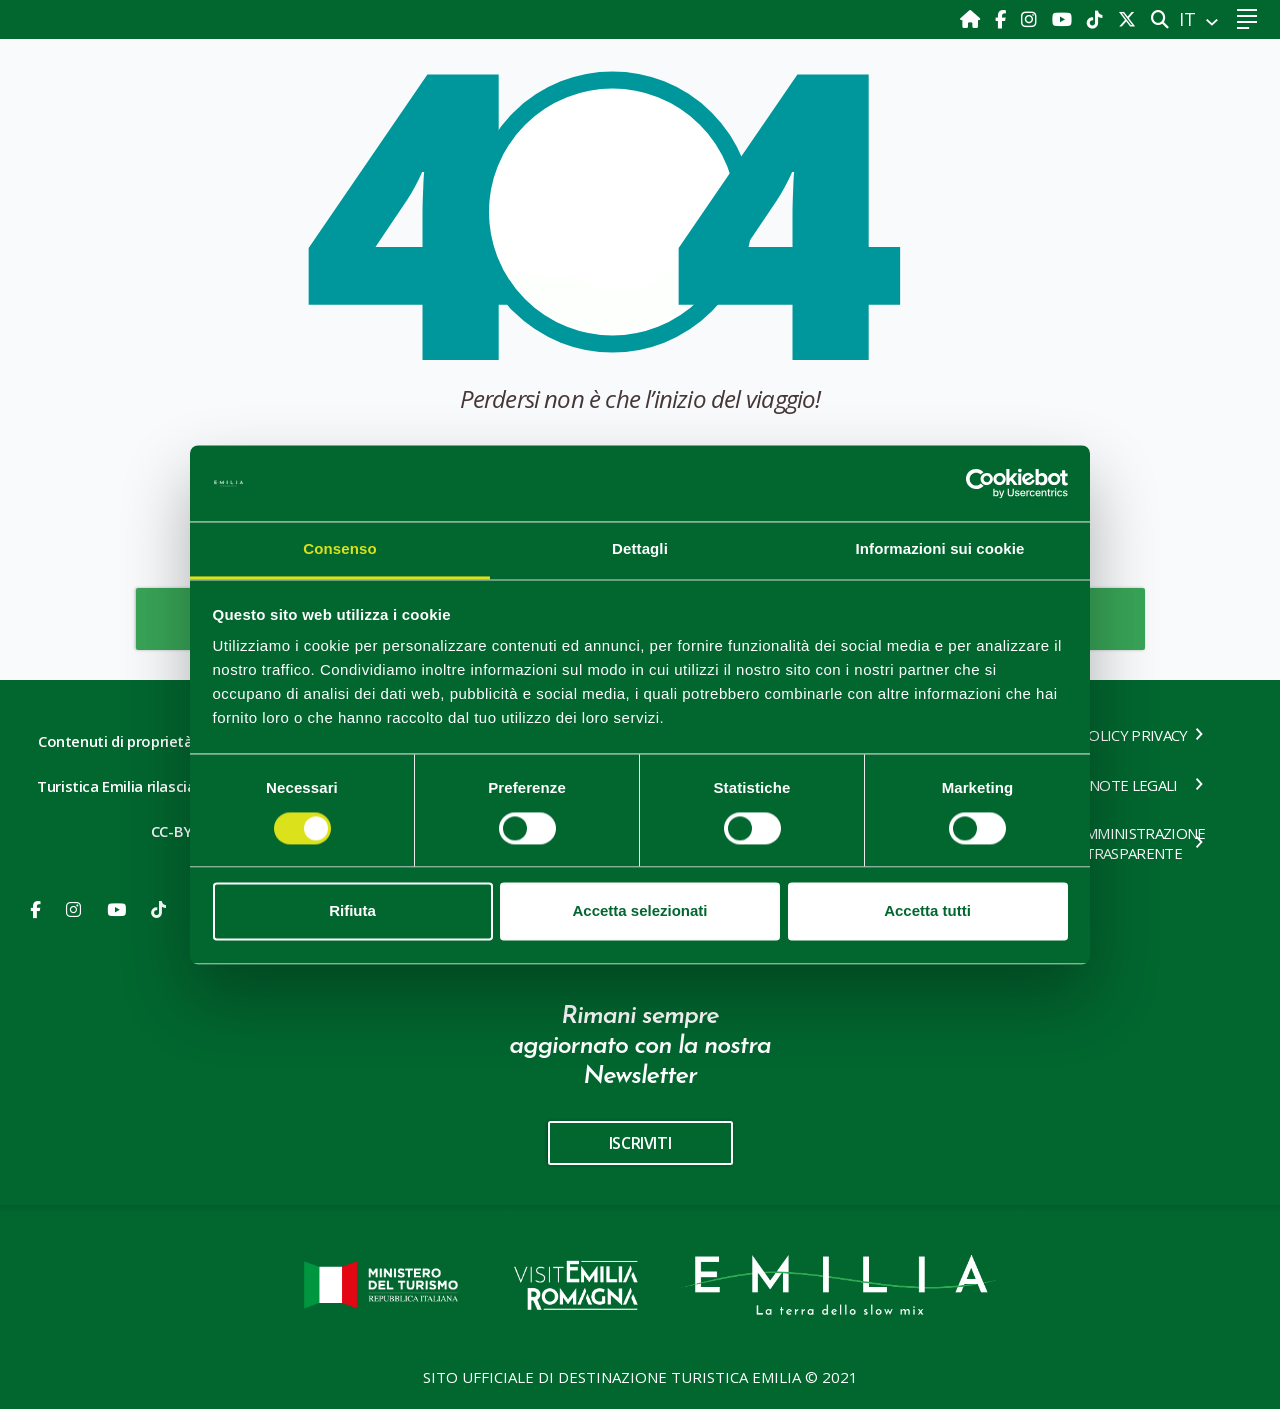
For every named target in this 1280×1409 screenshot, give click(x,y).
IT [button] (1190, 19)
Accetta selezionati (639, 911)
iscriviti (640, 1143)
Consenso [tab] (339, 549)
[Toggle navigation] (1246, 19)
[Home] (972, 19)
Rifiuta (352, 911)
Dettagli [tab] (640, 549)
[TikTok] (1097, 19)
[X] (1127, 19)
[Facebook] (1003, 19)
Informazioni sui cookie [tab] (940, 549)
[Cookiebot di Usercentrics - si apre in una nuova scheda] (980, 483)
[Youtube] (1064, 19)
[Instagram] (1031, 19)
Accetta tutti (927, 911)
